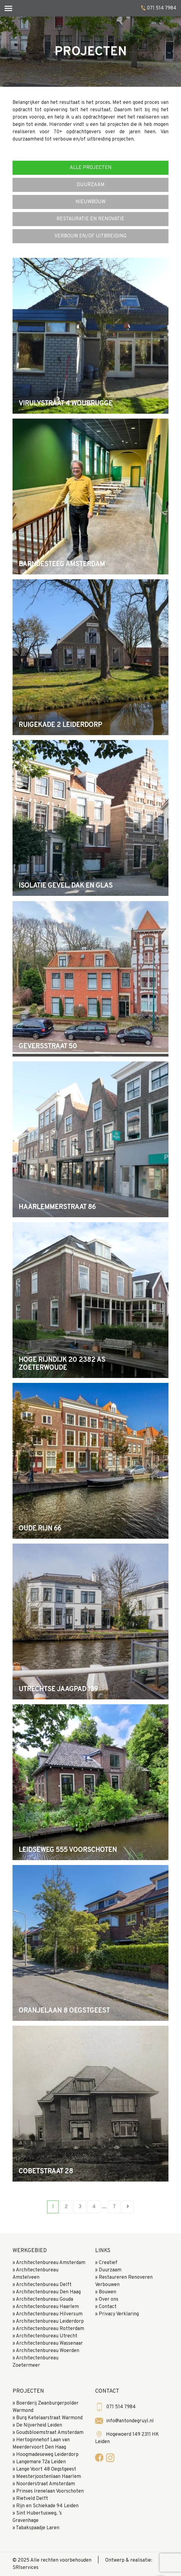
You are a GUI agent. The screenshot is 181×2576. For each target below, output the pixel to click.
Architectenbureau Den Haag (48, 2292)
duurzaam (91, 185)
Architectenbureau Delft (44, 2285)
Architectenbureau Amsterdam (50, 2263)
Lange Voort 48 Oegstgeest (46, 2469)
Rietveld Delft (32, 2499)
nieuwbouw (90, 202)
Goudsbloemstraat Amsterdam (49, 2433)
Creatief (108, 2263)
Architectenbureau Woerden (47, 2351)
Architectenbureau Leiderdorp (50, 2321)
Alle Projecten (91, 168)
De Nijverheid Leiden (39, 2425)
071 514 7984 (161, 8)
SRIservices (26, 2568)
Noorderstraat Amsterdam (45, 2484)
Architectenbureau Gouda (44, 2299)
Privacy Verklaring (119, 2314)
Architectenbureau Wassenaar (49, 2343)
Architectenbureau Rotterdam (50, 2329)
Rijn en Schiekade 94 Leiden (47, 2506)
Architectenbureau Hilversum (49, 2314)
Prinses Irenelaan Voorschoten (50, 2491)
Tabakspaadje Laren (37, 2528)
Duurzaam (110, 2270)
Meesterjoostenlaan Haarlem (48, 2477)
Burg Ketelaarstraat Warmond (49, 2418)
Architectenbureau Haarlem (47, 2307)
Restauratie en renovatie (90, 219)
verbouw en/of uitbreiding (90, 236)
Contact (107, 2307)
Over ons (108, 2299)
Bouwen (107, 2292)
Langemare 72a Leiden (41, 2462)
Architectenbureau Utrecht (46, 2336)
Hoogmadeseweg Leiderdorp (47, 2455)
